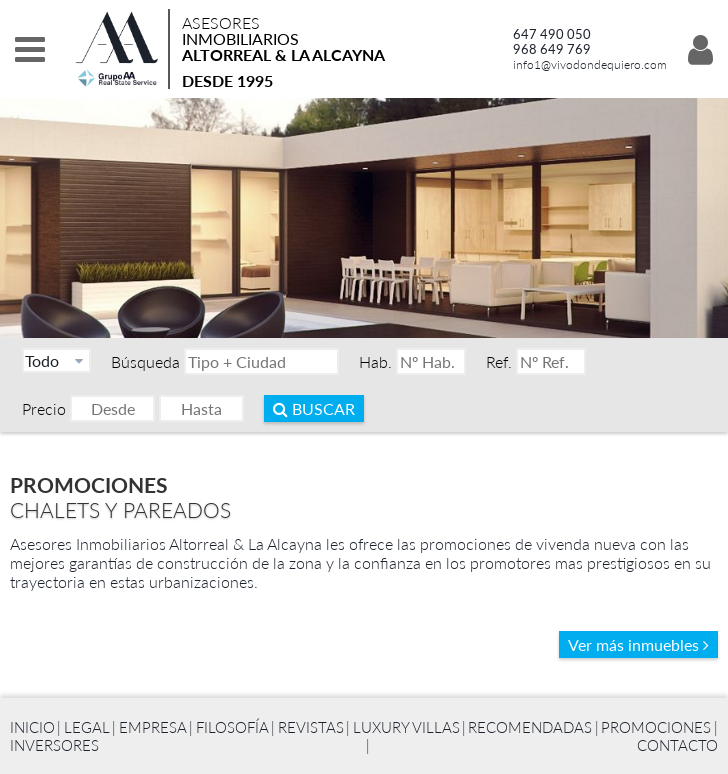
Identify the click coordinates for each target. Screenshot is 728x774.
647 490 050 (552, 34)
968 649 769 (552, 49)
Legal (87, 727)
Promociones (656, 727)
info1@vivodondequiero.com (590, 64)
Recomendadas (530, 727)
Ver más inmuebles (638, 644)
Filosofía (232, 727)
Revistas (311, 727)
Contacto (677, 745)
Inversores (54, 745)
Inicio (32, 727)
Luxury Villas (406, 727)
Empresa (153, 727)
